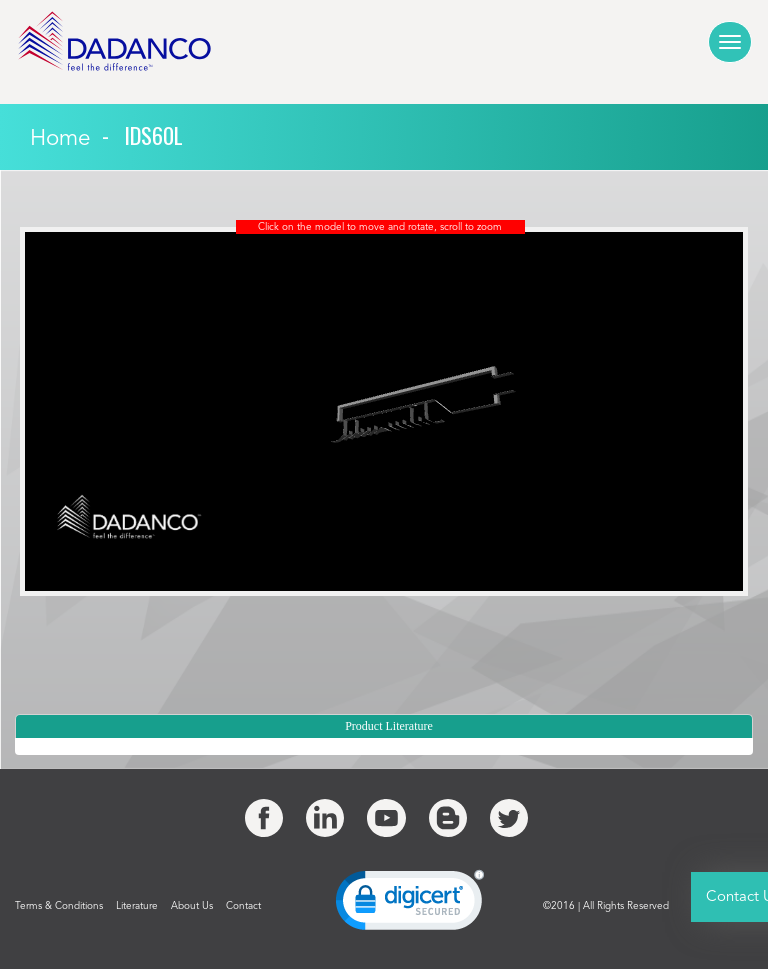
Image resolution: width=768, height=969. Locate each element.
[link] (410, 904)
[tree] (384, 746)
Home (60, 139)
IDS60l (153, 135)
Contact (243, 906)
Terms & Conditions (59, 906)
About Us (192, 906)
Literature (137, 906)
